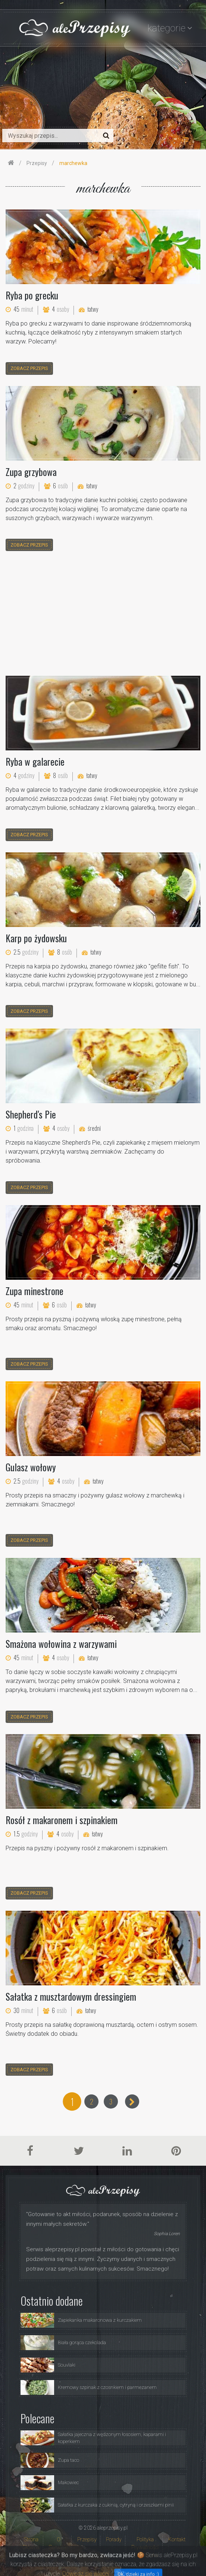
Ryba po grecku (32, 295)
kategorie (166, 28)
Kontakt (176, 2539)
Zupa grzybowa (31, 472)
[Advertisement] (103, 614)
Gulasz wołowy (31, 1467)
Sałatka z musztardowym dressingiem (71, 1996)
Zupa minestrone (34, 1291)
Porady (114, 2539)
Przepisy (87, 2539)
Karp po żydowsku (36, 938)
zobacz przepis (29, 368)
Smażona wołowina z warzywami (61, 1644)
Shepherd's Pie (31, 1114)
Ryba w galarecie (35, 761)
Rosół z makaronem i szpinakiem (62, 1820)
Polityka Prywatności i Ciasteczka (145, 2547)
